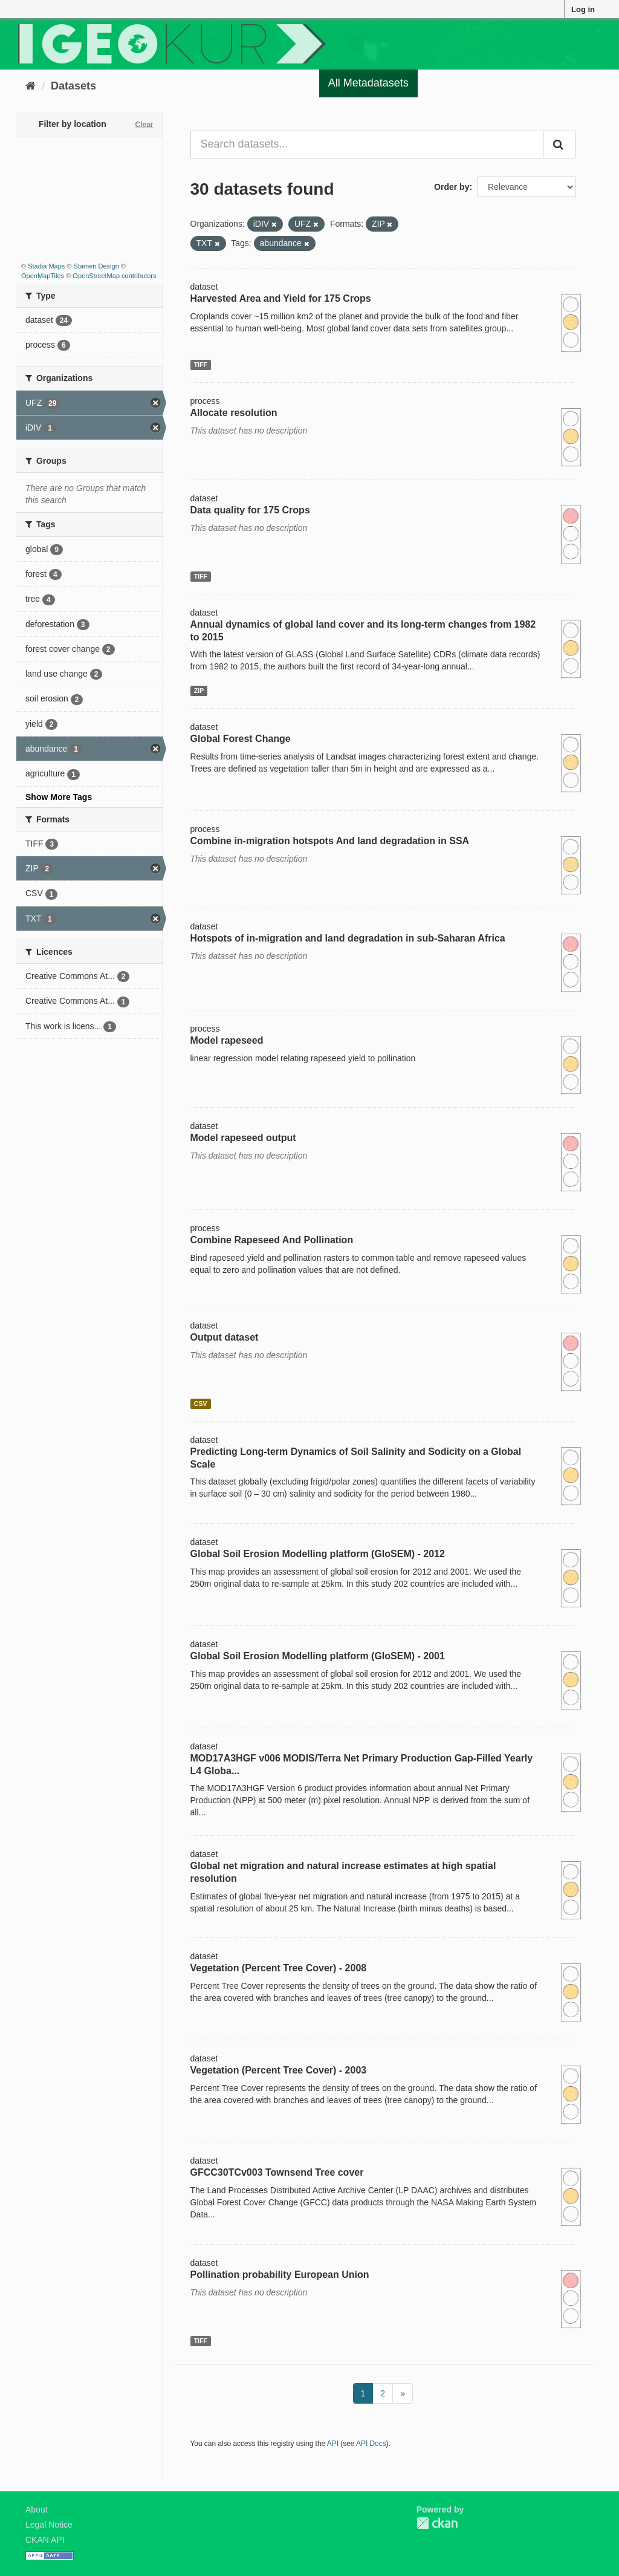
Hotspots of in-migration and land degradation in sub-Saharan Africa (347, 938)
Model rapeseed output (243, 1138)
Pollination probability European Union (279, 2274)
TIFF (200, 364)
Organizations (558, 83)
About (36, 2509)
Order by (451, 187)
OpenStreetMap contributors (114, 275)
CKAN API (45, 2540)
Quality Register (466, 83)
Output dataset (224, 1337)
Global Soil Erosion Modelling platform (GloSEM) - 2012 (317, 1554)
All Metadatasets (368, 83)
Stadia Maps (46, 266)
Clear (144, 124)
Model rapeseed (227, 1040)
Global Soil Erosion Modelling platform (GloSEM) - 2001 (317, 1656)
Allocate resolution (233, 413)
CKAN (437, 2523)
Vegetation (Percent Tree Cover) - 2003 (278, 2070)
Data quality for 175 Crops (250, 510)
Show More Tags (58, 797)
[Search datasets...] (367, 144)
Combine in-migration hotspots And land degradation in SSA (330, 841)
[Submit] (559, 144)
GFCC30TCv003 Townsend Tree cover (277, 2172)
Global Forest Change (240, 738)
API (333, 2443)
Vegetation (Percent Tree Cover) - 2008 (278, 1968)
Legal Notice (49, 2524)
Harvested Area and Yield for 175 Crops (280, 298)
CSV (200, 1403)
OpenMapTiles (42, 275)
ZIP (199, 690)
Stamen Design (96, 266)
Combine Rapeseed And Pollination (272, 1240)
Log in (583, 9)
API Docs (371, 2443)
